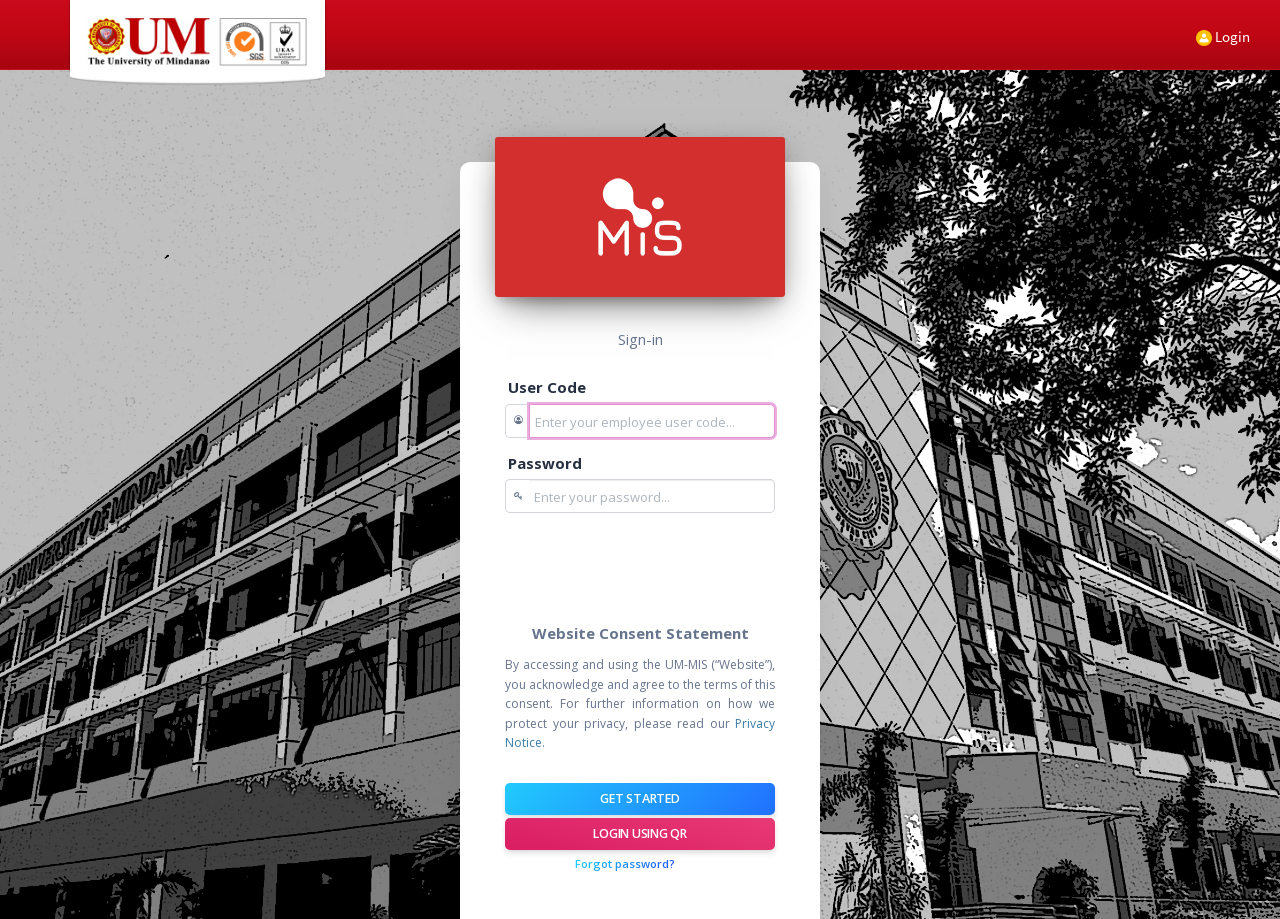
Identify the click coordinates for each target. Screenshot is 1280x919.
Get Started (639, 798)
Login (1223, 36)
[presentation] (657, 567)
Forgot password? (625, 863)
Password (545, 463)
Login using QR (640, 833)
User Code (547, 387)
